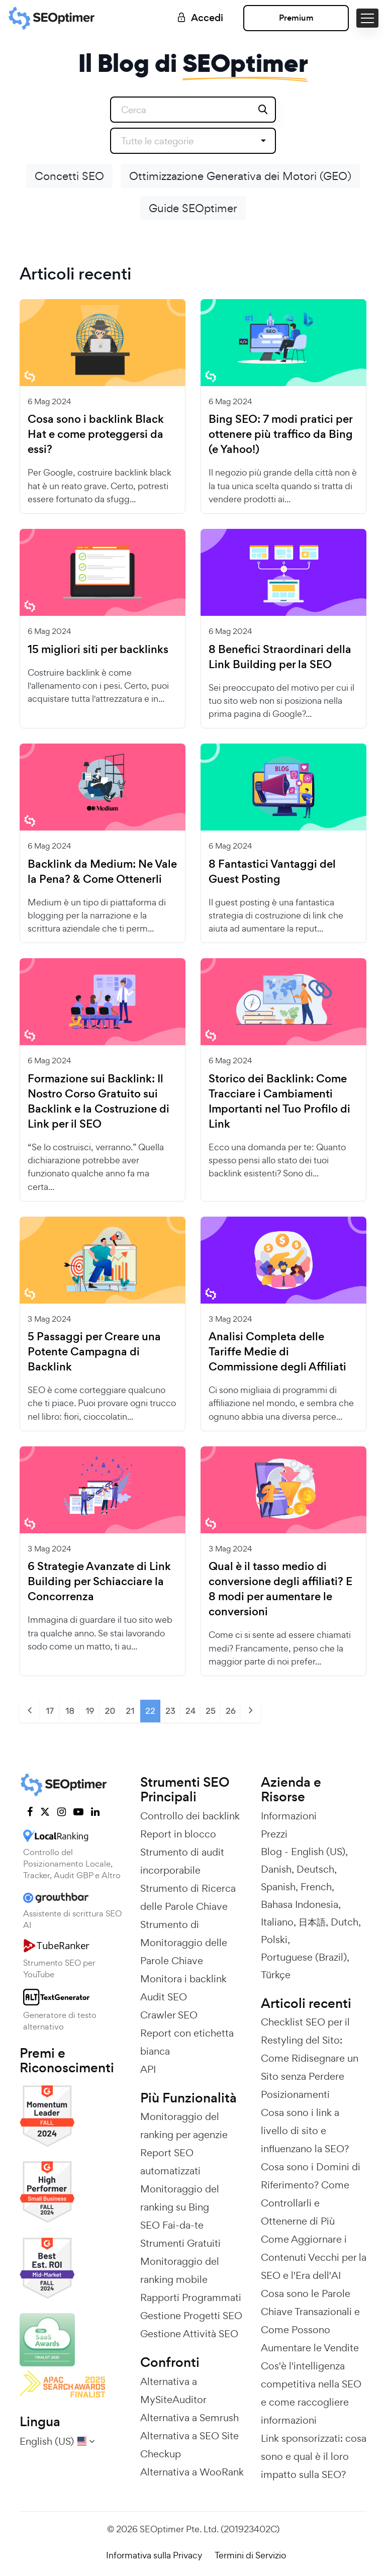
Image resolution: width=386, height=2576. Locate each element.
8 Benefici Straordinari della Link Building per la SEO (280, 657)
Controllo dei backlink (190, 1815)
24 (190, 1711)
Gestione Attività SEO (189, 2333)
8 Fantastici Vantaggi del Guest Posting (272, 872)
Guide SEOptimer (193, 208)
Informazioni (289, 1815)
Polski (274, 1939)
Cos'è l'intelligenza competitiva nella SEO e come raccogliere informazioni (311, 2393)
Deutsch (315, 1869)
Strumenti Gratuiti (180, 2243)
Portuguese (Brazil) (304, 1957)
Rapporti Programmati (190, 2297)
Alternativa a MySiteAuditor (173, 2390)
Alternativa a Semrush (189, 2417)
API (148, 2069)
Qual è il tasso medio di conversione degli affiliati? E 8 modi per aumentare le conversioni (280, 1589)
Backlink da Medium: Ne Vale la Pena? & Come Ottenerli (102, 872)
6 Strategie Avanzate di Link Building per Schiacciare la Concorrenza (99, 1581)
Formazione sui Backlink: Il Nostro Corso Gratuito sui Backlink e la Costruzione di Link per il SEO (98, 1101)
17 (50, 1711)
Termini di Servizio (250, 2555)
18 (69, 1711)
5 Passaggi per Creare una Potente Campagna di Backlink (94, 1351)
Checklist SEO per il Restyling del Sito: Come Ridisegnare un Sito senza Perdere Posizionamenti (309, 2058)
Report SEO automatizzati (170, 2161)
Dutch (344, 1921)
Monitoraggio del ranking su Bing (179, 2198)
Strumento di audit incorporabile (182, 1861)
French (316, 1886)
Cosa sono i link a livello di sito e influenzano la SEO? (305, 2130)
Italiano (277, 1921)
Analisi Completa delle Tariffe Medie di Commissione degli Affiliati (277, 1351)
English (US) (318, 1851)
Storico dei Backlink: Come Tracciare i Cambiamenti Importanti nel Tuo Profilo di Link (279, 1101)
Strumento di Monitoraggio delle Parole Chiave (183, 1942)
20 (110, 1711)
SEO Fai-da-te (172, 2225)
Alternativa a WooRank (192, 2471)
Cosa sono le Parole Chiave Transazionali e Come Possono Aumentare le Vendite (310, 2320)
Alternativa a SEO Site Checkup (189, 2444)
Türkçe (276, 1974)
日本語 (312, 1921)
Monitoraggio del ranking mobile (179, 2270)
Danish (276, 1869)
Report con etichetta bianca (187, 2042)
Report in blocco (178, 1834)
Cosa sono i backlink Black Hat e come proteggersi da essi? (96, 434)
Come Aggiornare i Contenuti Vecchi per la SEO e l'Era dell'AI (313, 2257)
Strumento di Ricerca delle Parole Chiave (188, 1897)
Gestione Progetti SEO (191, 2315)
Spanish (278, 1886)
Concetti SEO (69, 176)
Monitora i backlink (183, 1978)
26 (231, 1711)
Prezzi (274, 1834)
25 (211, 1711)
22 (150, 1711)
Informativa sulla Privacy (154, 2555)
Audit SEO (163, 1996)
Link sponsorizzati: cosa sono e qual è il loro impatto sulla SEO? (313, 2456)
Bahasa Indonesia (299, 1904)
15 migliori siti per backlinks (98, 649)
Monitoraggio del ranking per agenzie (184, 2125)
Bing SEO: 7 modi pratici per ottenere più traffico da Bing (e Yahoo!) (281, 434)
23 (170, 1711)
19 (89, 1711)
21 (130, 1711)
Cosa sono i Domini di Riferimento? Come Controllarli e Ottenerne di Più (310, 2194)
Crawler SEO (169, 2014)
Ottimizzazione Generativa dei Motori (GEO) (240, 176)
